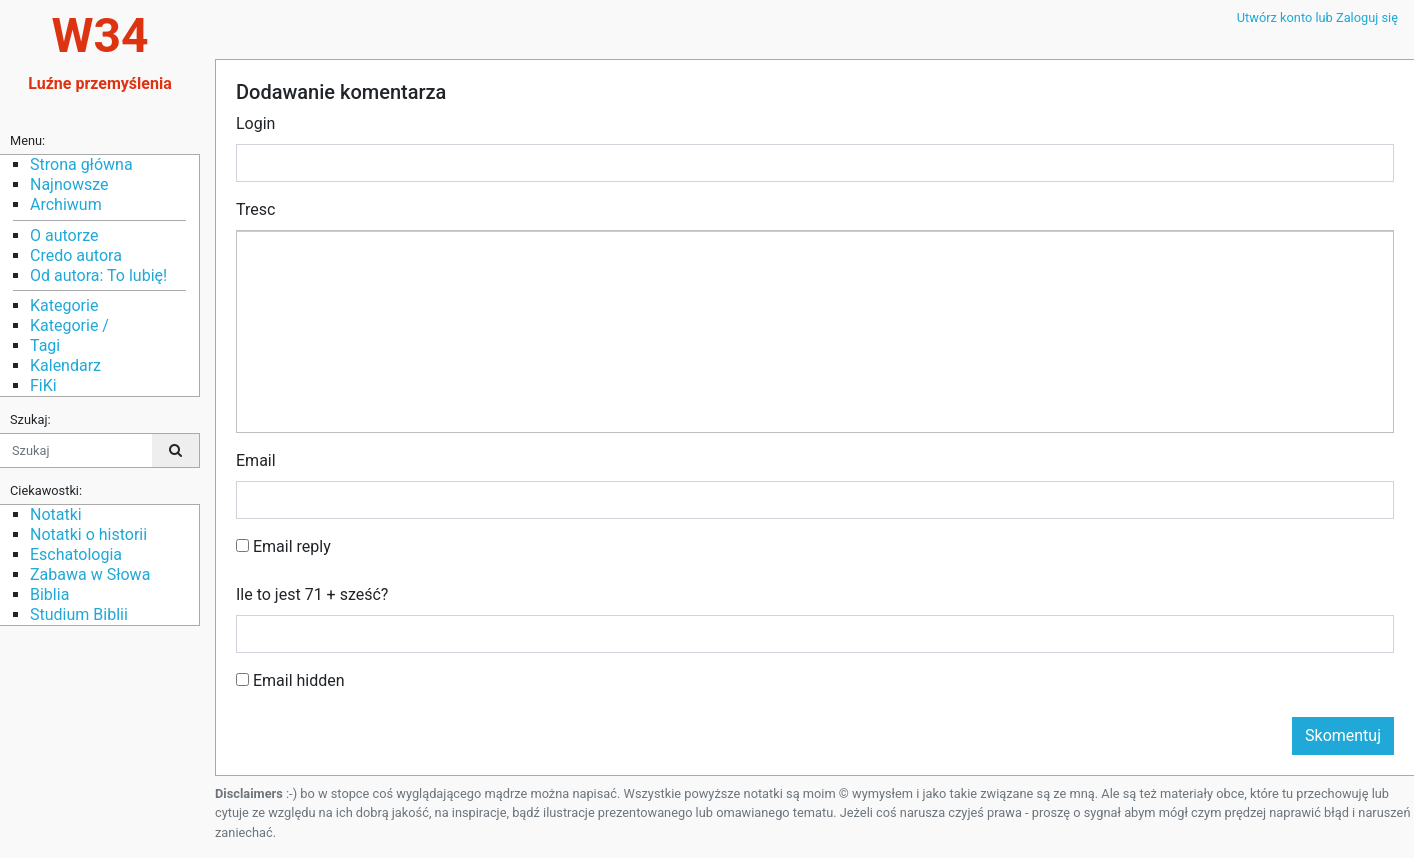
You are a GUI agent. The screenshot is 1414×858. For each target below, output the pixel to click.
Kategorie (64, 305)
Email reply (283, 546)
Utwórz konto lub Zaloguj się (1317, 17)
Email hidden (290, 680)
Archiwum (66, 204)
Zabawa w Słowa (90, 574)
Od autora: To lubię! (98, 275)
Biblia (49, 594)
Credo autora (76, 255)
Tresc (255, 209)
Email (256, 460)
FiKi (43, 385)
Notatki (56, 514)
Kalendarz (65, 365)
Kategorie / (69, 325)
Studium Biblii (79, 614)
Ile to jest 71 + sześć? (312, 594)
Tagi (45, 345)
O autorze (64, 235)
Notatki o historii (88, 534)
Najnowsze (69, 184)
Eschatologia (76, 554)
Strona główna (81, 164)
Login (255, 123)
